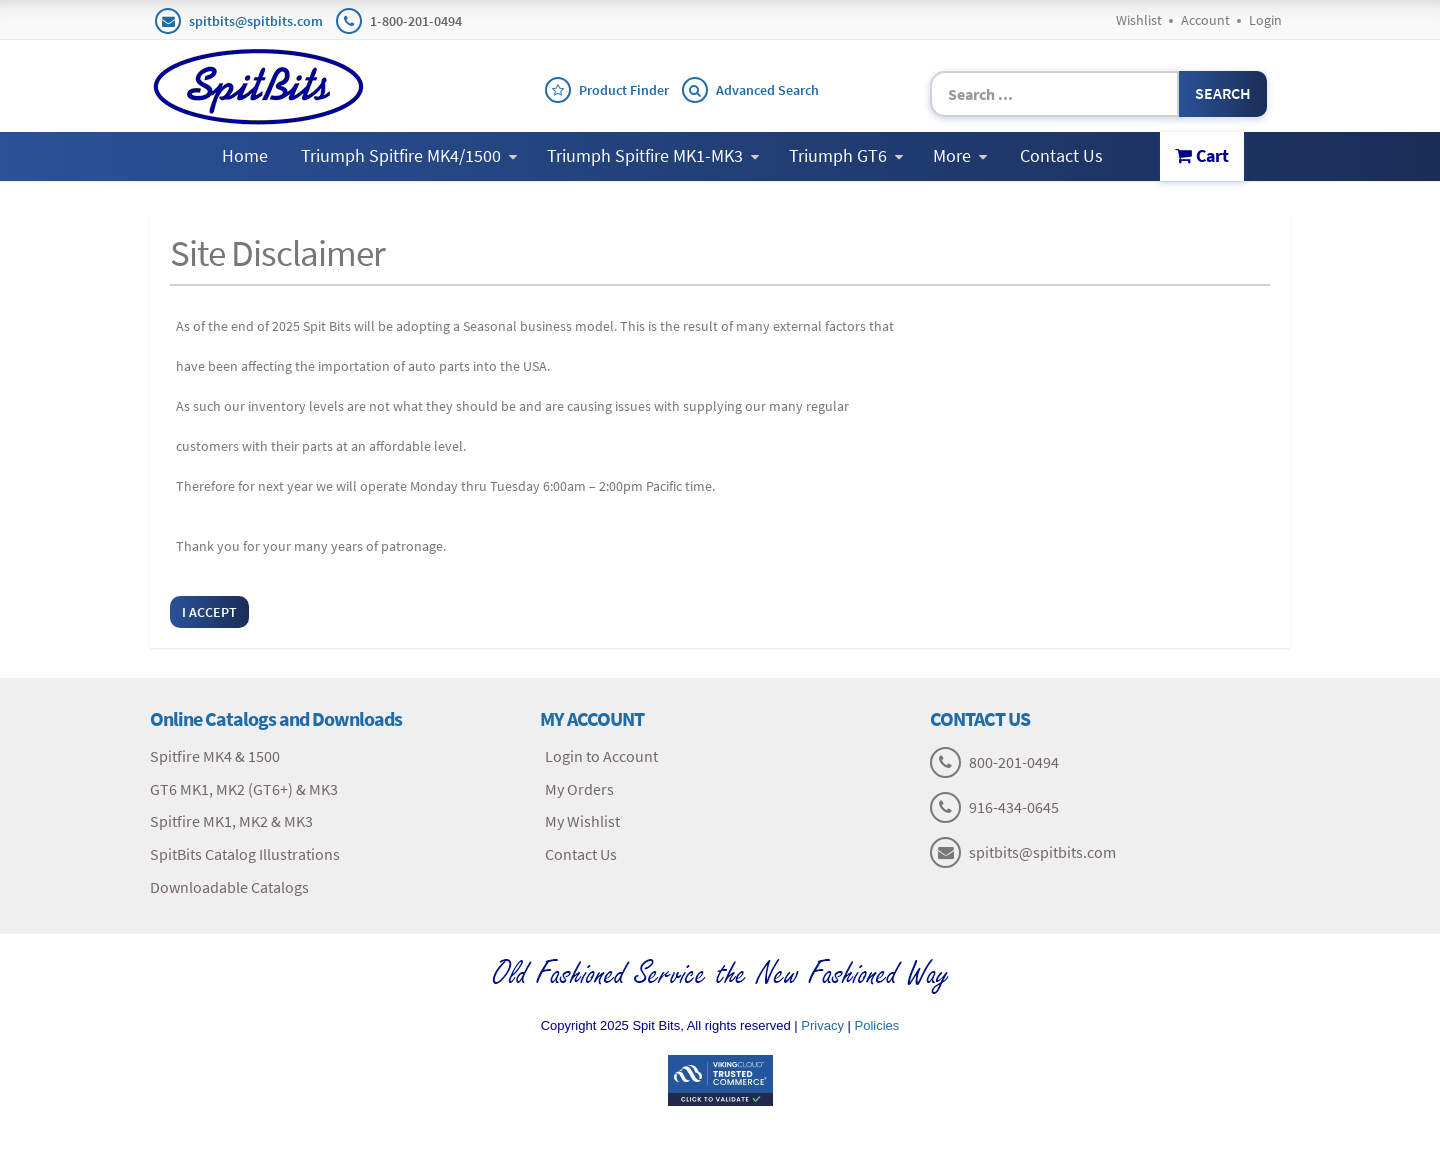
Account (1205, 20)
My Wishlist (582, 821)
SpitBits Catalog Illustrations (245, 854)
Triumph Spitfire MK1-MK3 (653, 155)
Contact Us (1061, 155)
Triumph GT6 (846, 155)
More (960, 155)
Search (1223, 93)
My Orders (579, 789)
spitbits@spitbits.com (256, 21)
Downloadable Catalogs (229, 887)
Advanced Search (767, 90)
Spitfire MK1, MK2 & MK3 (231, 821)
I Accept (209, 612)
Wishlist (1139, 20)
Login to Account (601, 756)
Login (1265, 20)
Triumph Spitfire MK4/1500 (409, 155)
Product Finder (624, 90)
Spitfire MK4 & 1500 (215, 756)
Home (245, 155)
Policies (877, 1025)
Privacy (822, 1025)
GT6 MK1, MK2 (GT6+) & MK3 (244, 789)
